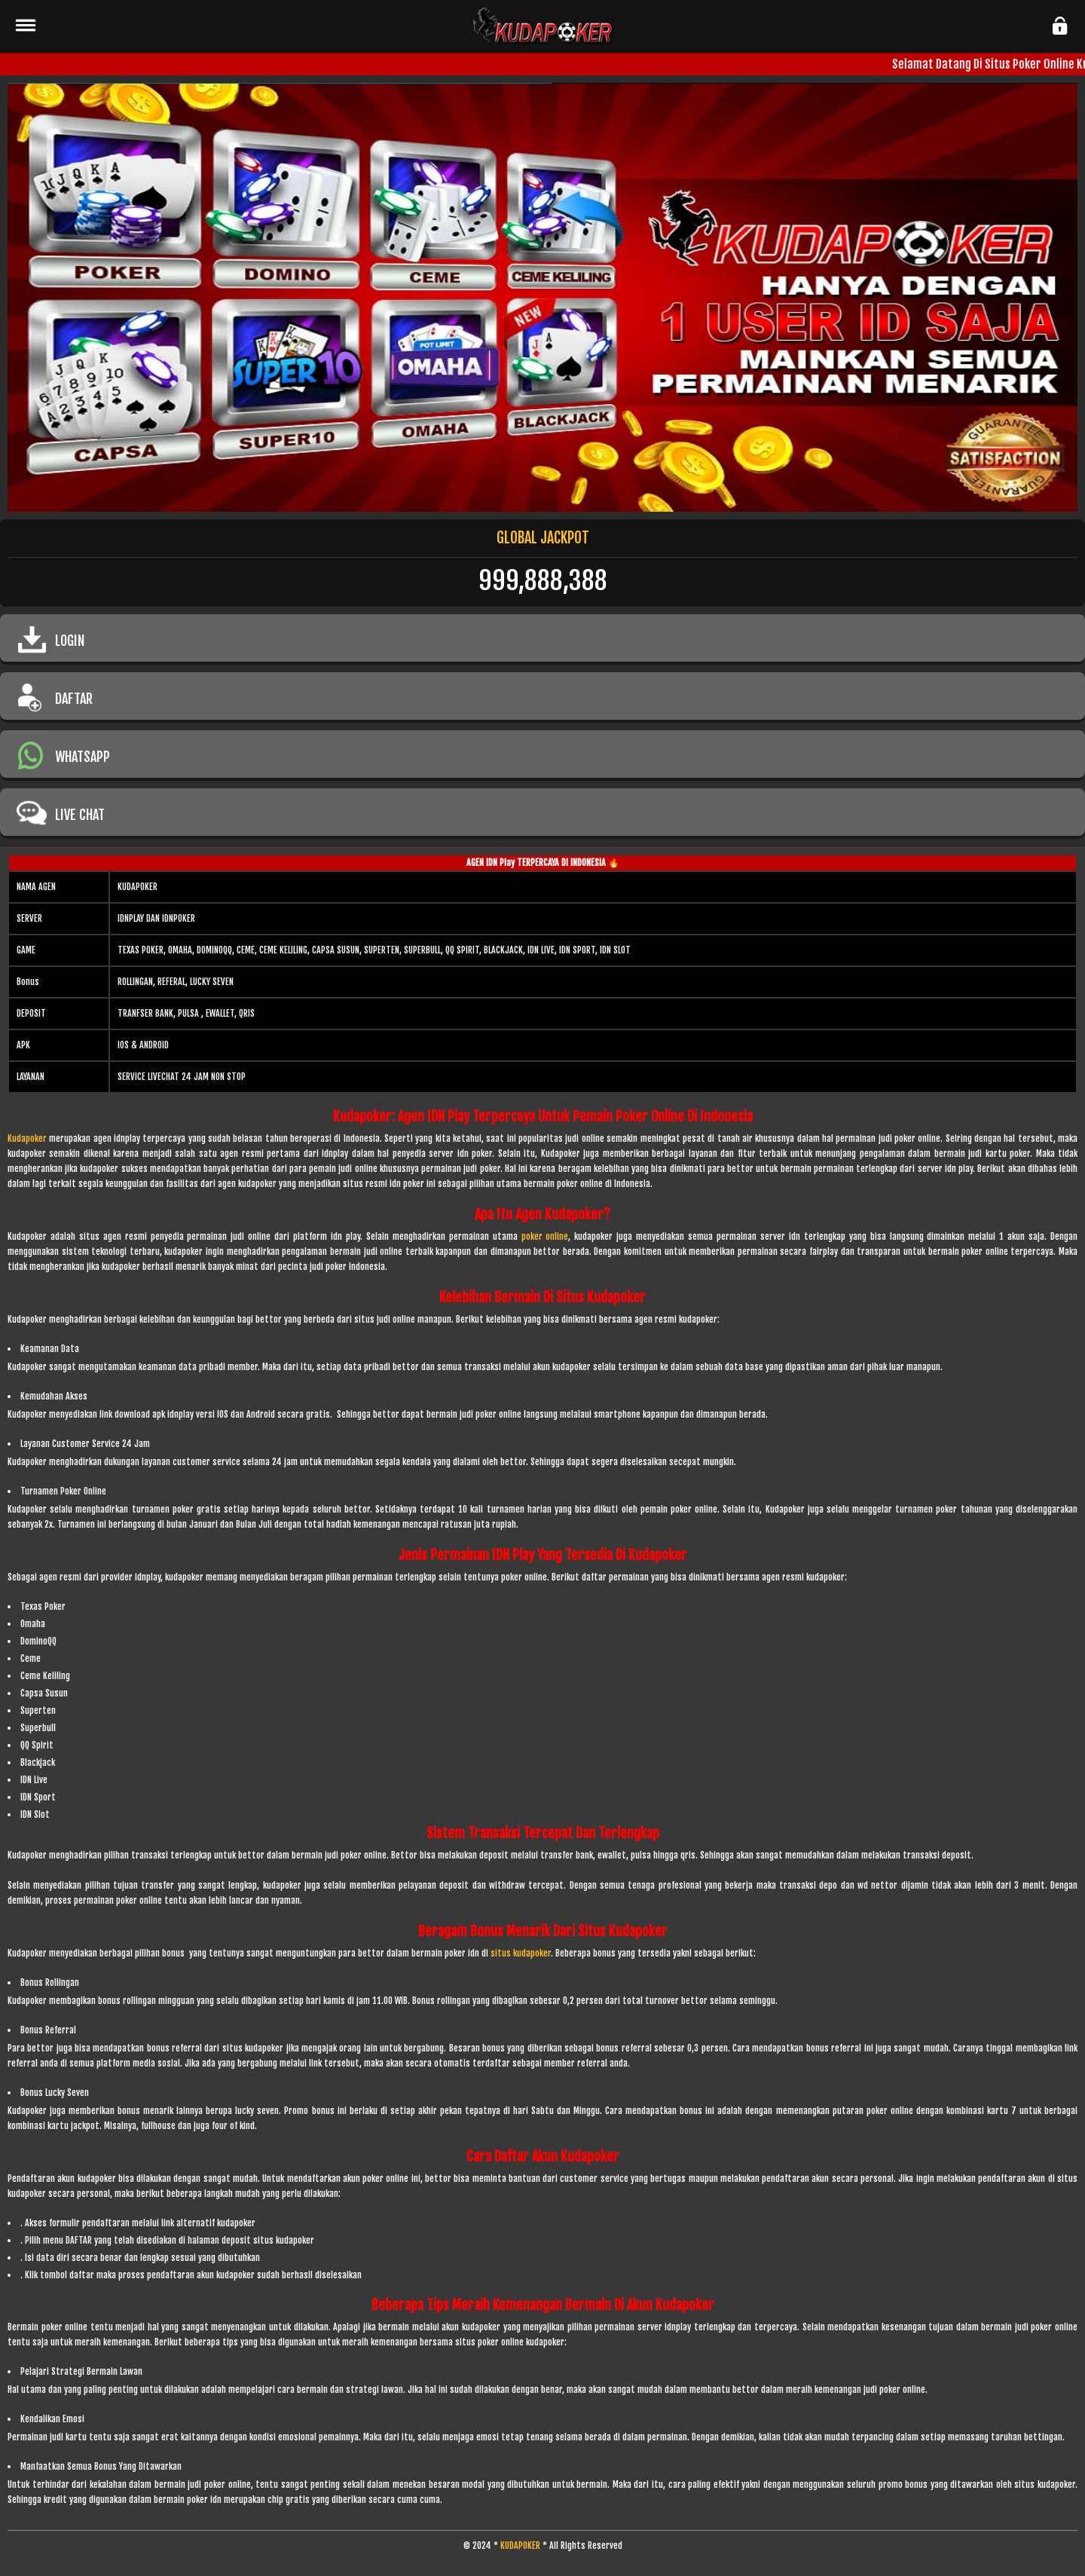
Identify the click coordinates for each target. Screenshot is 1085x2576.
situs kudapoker (521, 1953)
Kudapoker (27, 1138)
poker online (545, 1236)
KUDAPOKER (520, 2545)
